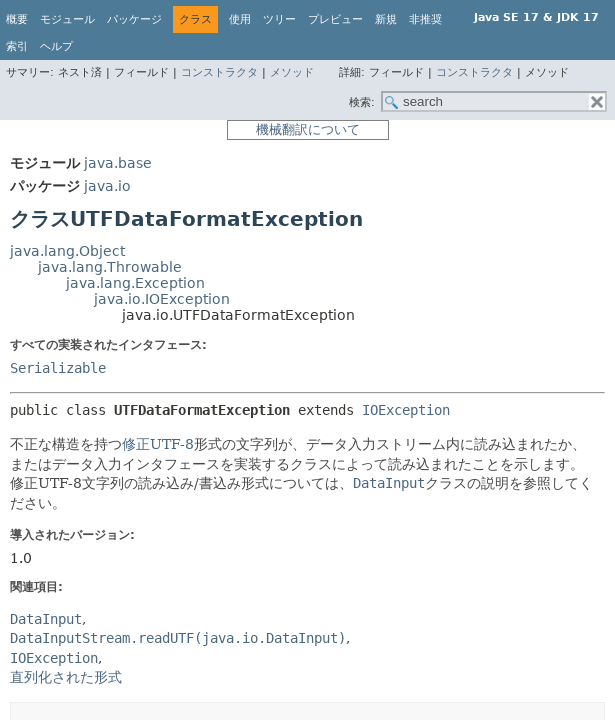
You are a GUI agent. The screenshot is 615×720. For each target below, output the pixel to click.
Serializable (58, 368)
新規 (386, 19)
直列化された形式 (66, 677)
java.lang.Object (67, 251)
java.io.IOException (162, 299)
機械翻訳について (308, 129)
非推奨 (425, 19)
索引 (17, 46)
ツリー (279, 19)
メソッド (292, 72)
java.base (118, 163)
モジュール (67, 19)
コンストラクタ (219, 72)
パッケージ (134, 19)
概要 (17, 19)
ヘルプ (56, 46)
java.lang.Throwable (110, 267)
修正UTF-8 (158, 444)
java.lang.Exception (135, 283)
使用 (240, 19)
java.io (107, 186)
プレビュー (335, 19)
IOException (406, 410)
